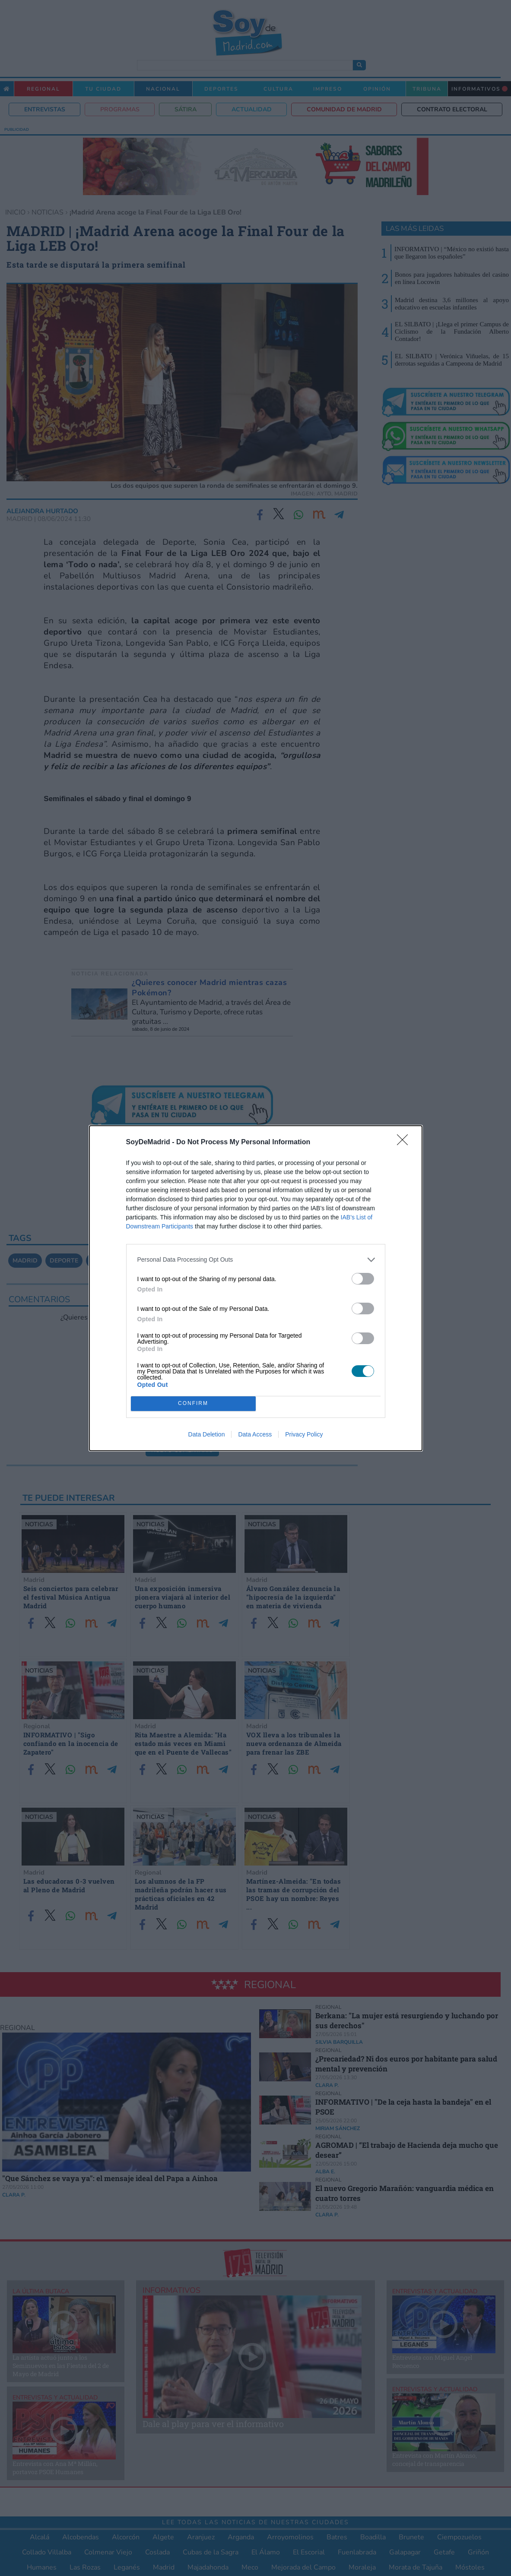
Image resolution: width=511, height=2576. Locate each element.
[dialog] (255, 1288)
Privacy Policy (304, 1434)
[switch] (363, 1279)
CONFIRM (193, 1403)
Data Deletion (206, 1434)
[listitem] (255, 1259)
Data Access (255, 1434)
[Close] (405, 1142)
